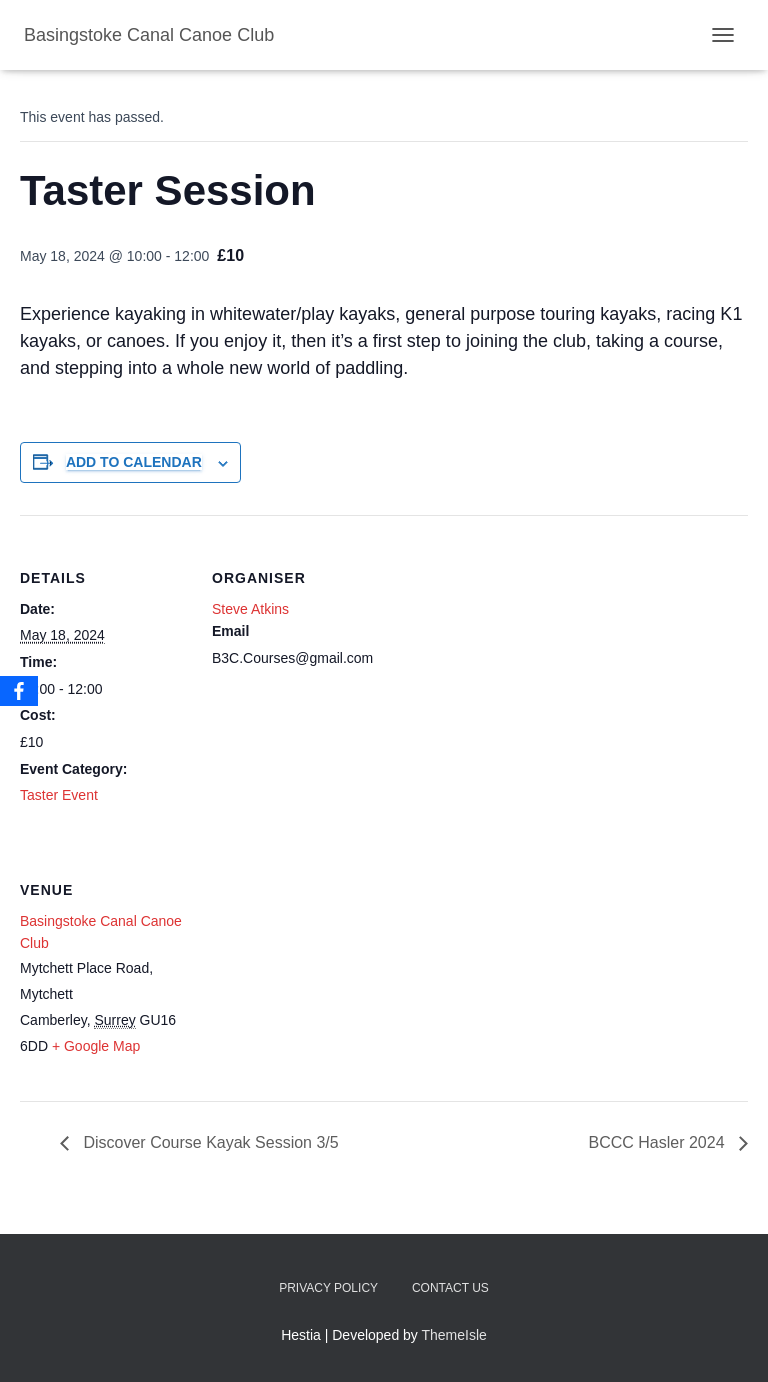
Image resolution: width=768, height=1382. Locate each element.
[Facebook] (19, 691)
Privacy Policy (328, 1288)
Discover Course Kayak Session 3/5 (209, 1142)
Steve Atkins (250, 609)
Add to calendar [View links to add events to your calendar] (134, 462)
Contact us (450, 1288)
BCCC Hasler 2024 (659, 1142)
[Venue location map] (317, 964)
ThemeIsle (454, 1335)
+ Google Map (96, 1046)
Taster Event (59, 795)
